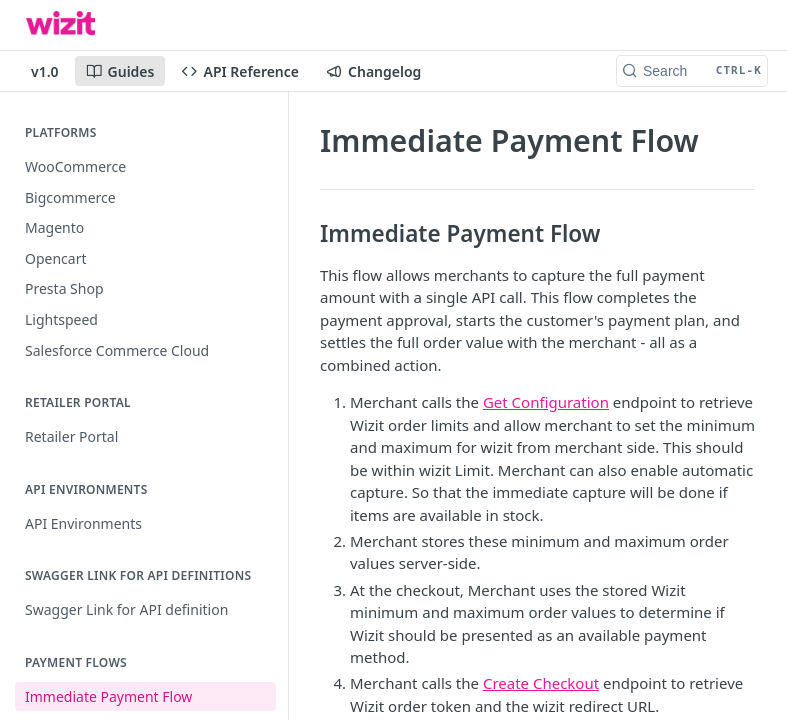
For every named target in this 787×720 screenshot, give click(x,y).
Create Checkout (541, 683)
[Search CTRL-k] (692, 71)
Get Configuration (546, 402)
